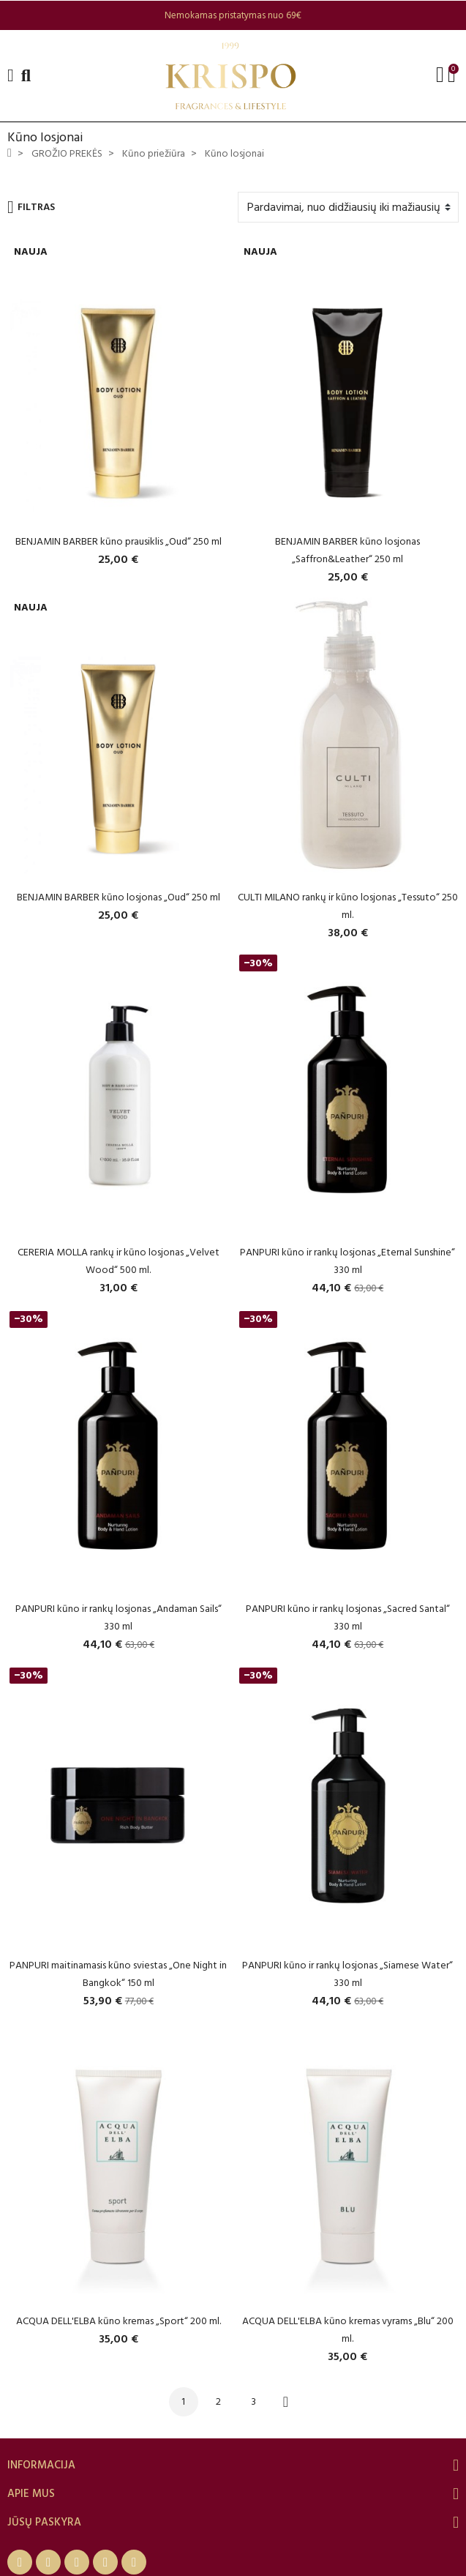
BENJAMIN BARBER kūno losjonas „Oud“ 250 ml (118, 897)
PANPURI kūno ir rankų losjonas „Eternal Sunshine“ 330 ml (347, 1261)
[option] (233, 15)
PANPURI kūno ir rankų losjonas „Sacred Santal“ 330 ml (348, 1617)
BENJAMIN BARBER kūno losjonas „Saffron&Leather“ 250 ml (347, 550)
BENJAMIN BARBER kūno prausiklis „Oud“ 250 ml (118, 541)
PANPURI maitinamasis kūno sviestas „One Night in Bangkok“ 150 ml (118, 1974)
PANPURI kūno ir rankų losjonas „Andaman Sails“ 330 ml (118, 1617)
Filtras (31, 207)
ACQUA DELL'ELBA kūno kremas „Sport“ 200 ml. (118, 2320)
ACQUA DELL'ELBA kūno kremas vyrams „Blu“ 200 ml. (348, 2329)
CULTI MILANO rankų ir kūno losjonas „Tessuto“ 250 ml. (348, 906)
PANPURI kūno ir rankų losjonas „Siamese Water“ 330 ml (347, 1974)
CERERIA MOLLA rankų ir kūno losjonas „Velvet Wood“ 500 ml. (118, 1261)
